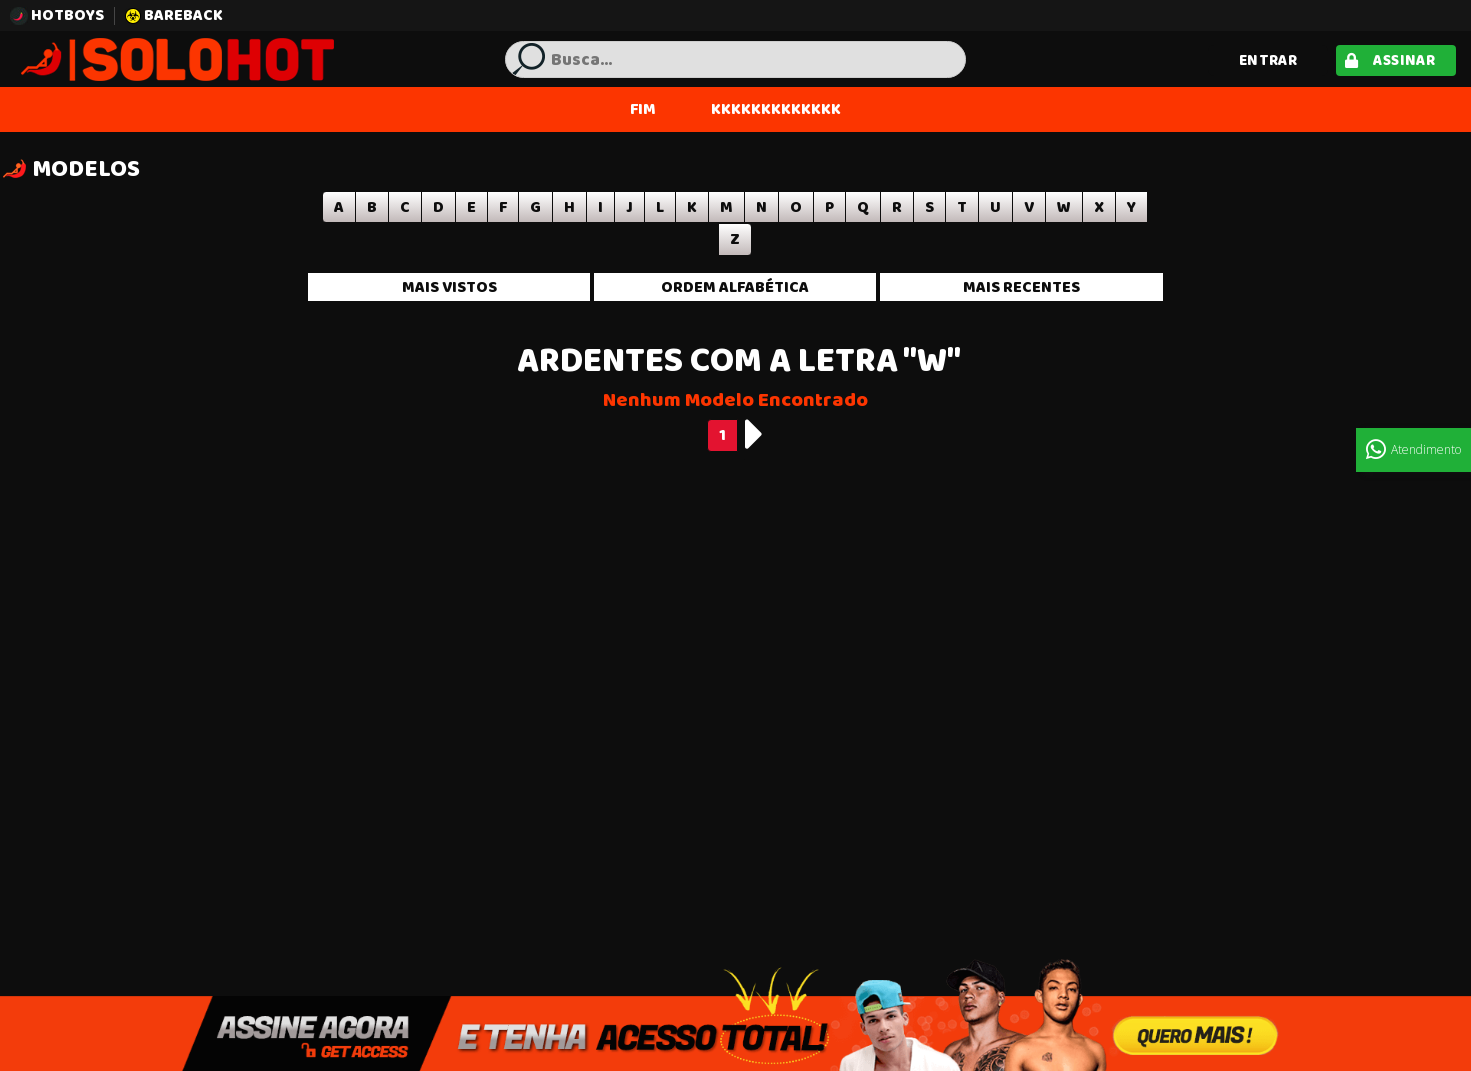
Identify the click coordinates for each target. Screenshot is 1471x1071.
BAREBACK (174, 15)
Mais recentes (1021, 287)
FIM (643, 109)
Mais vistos (449, 287)
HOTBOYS (57, 15)
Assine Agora (735, 1033)
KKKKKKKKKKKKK (776, 109)
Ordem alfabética (735, 287)
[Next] (754, 434)
